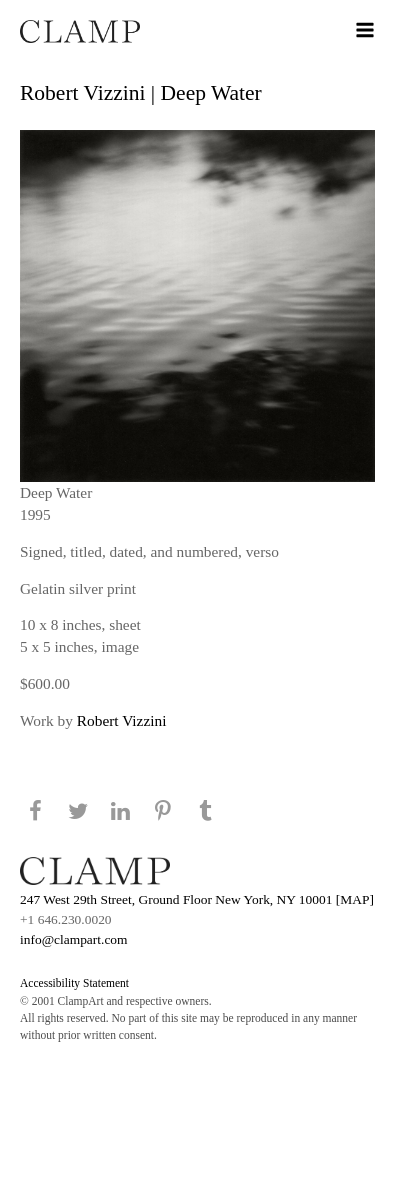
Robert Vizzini (122, 720)
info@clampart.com (74, 939)
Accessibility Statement (74, 983)
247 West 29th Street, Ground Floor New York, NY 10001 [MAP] (197, 899)
